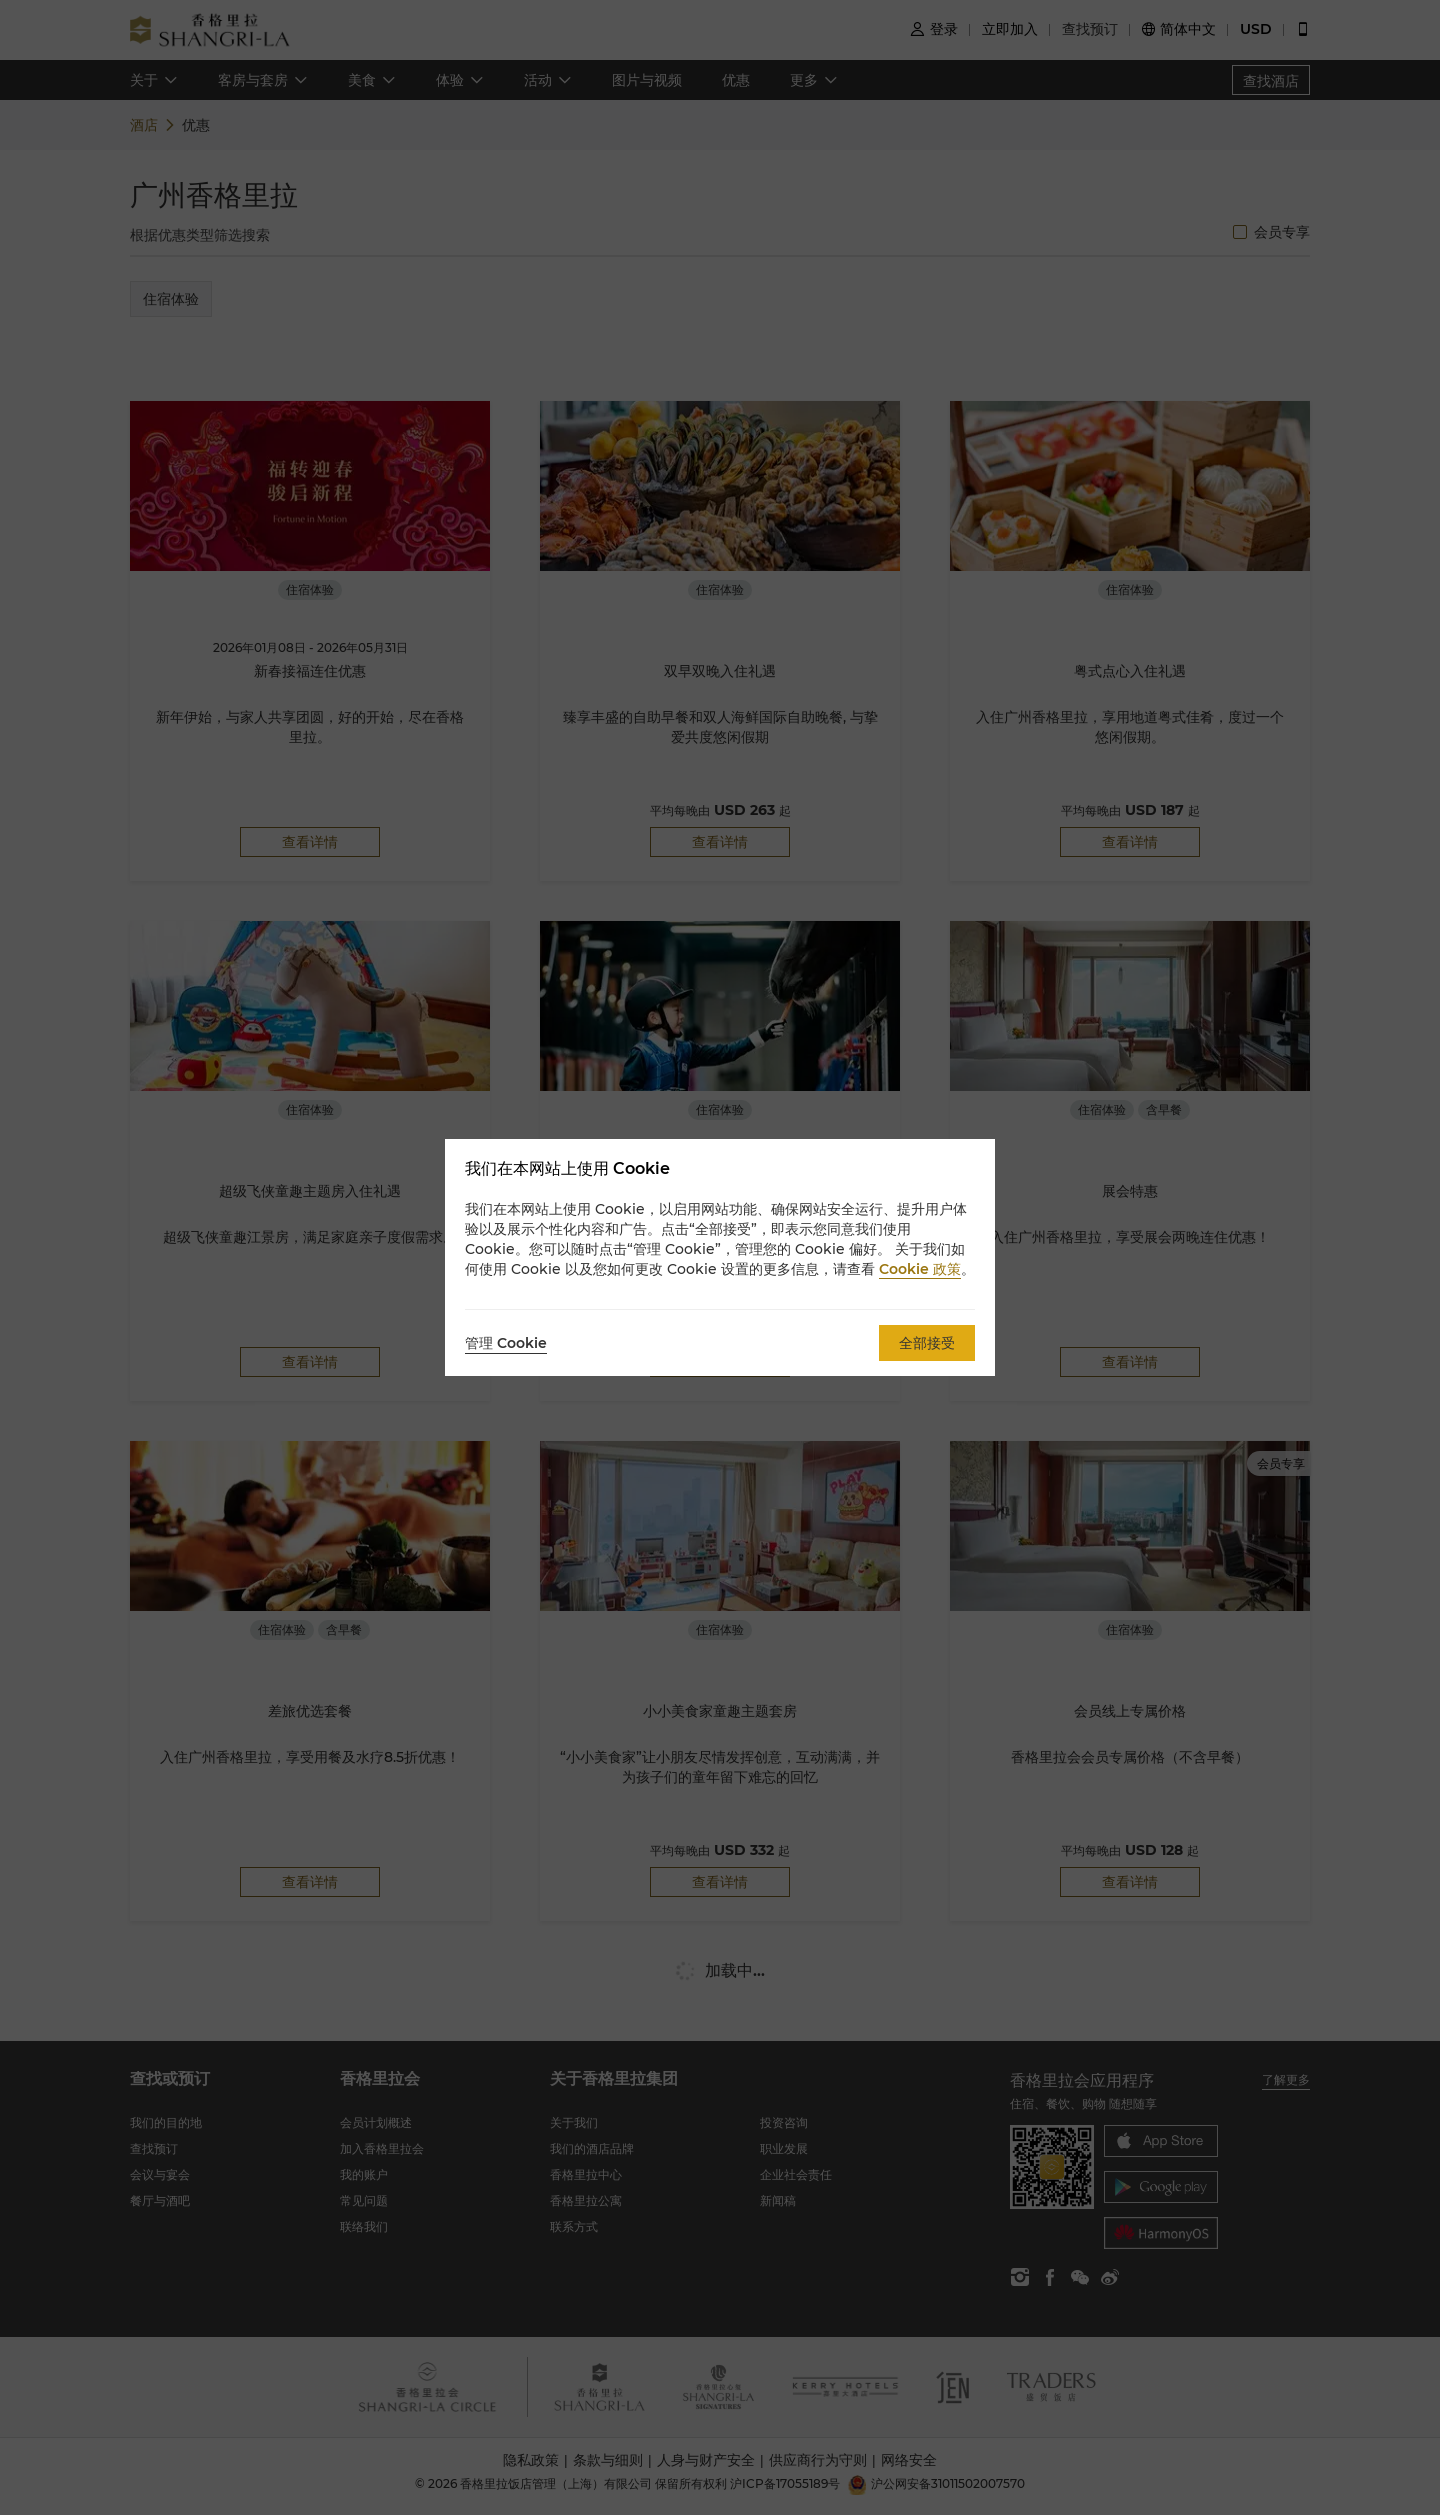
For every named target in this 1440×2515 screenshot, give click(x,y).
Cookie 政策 (920, 1269)
